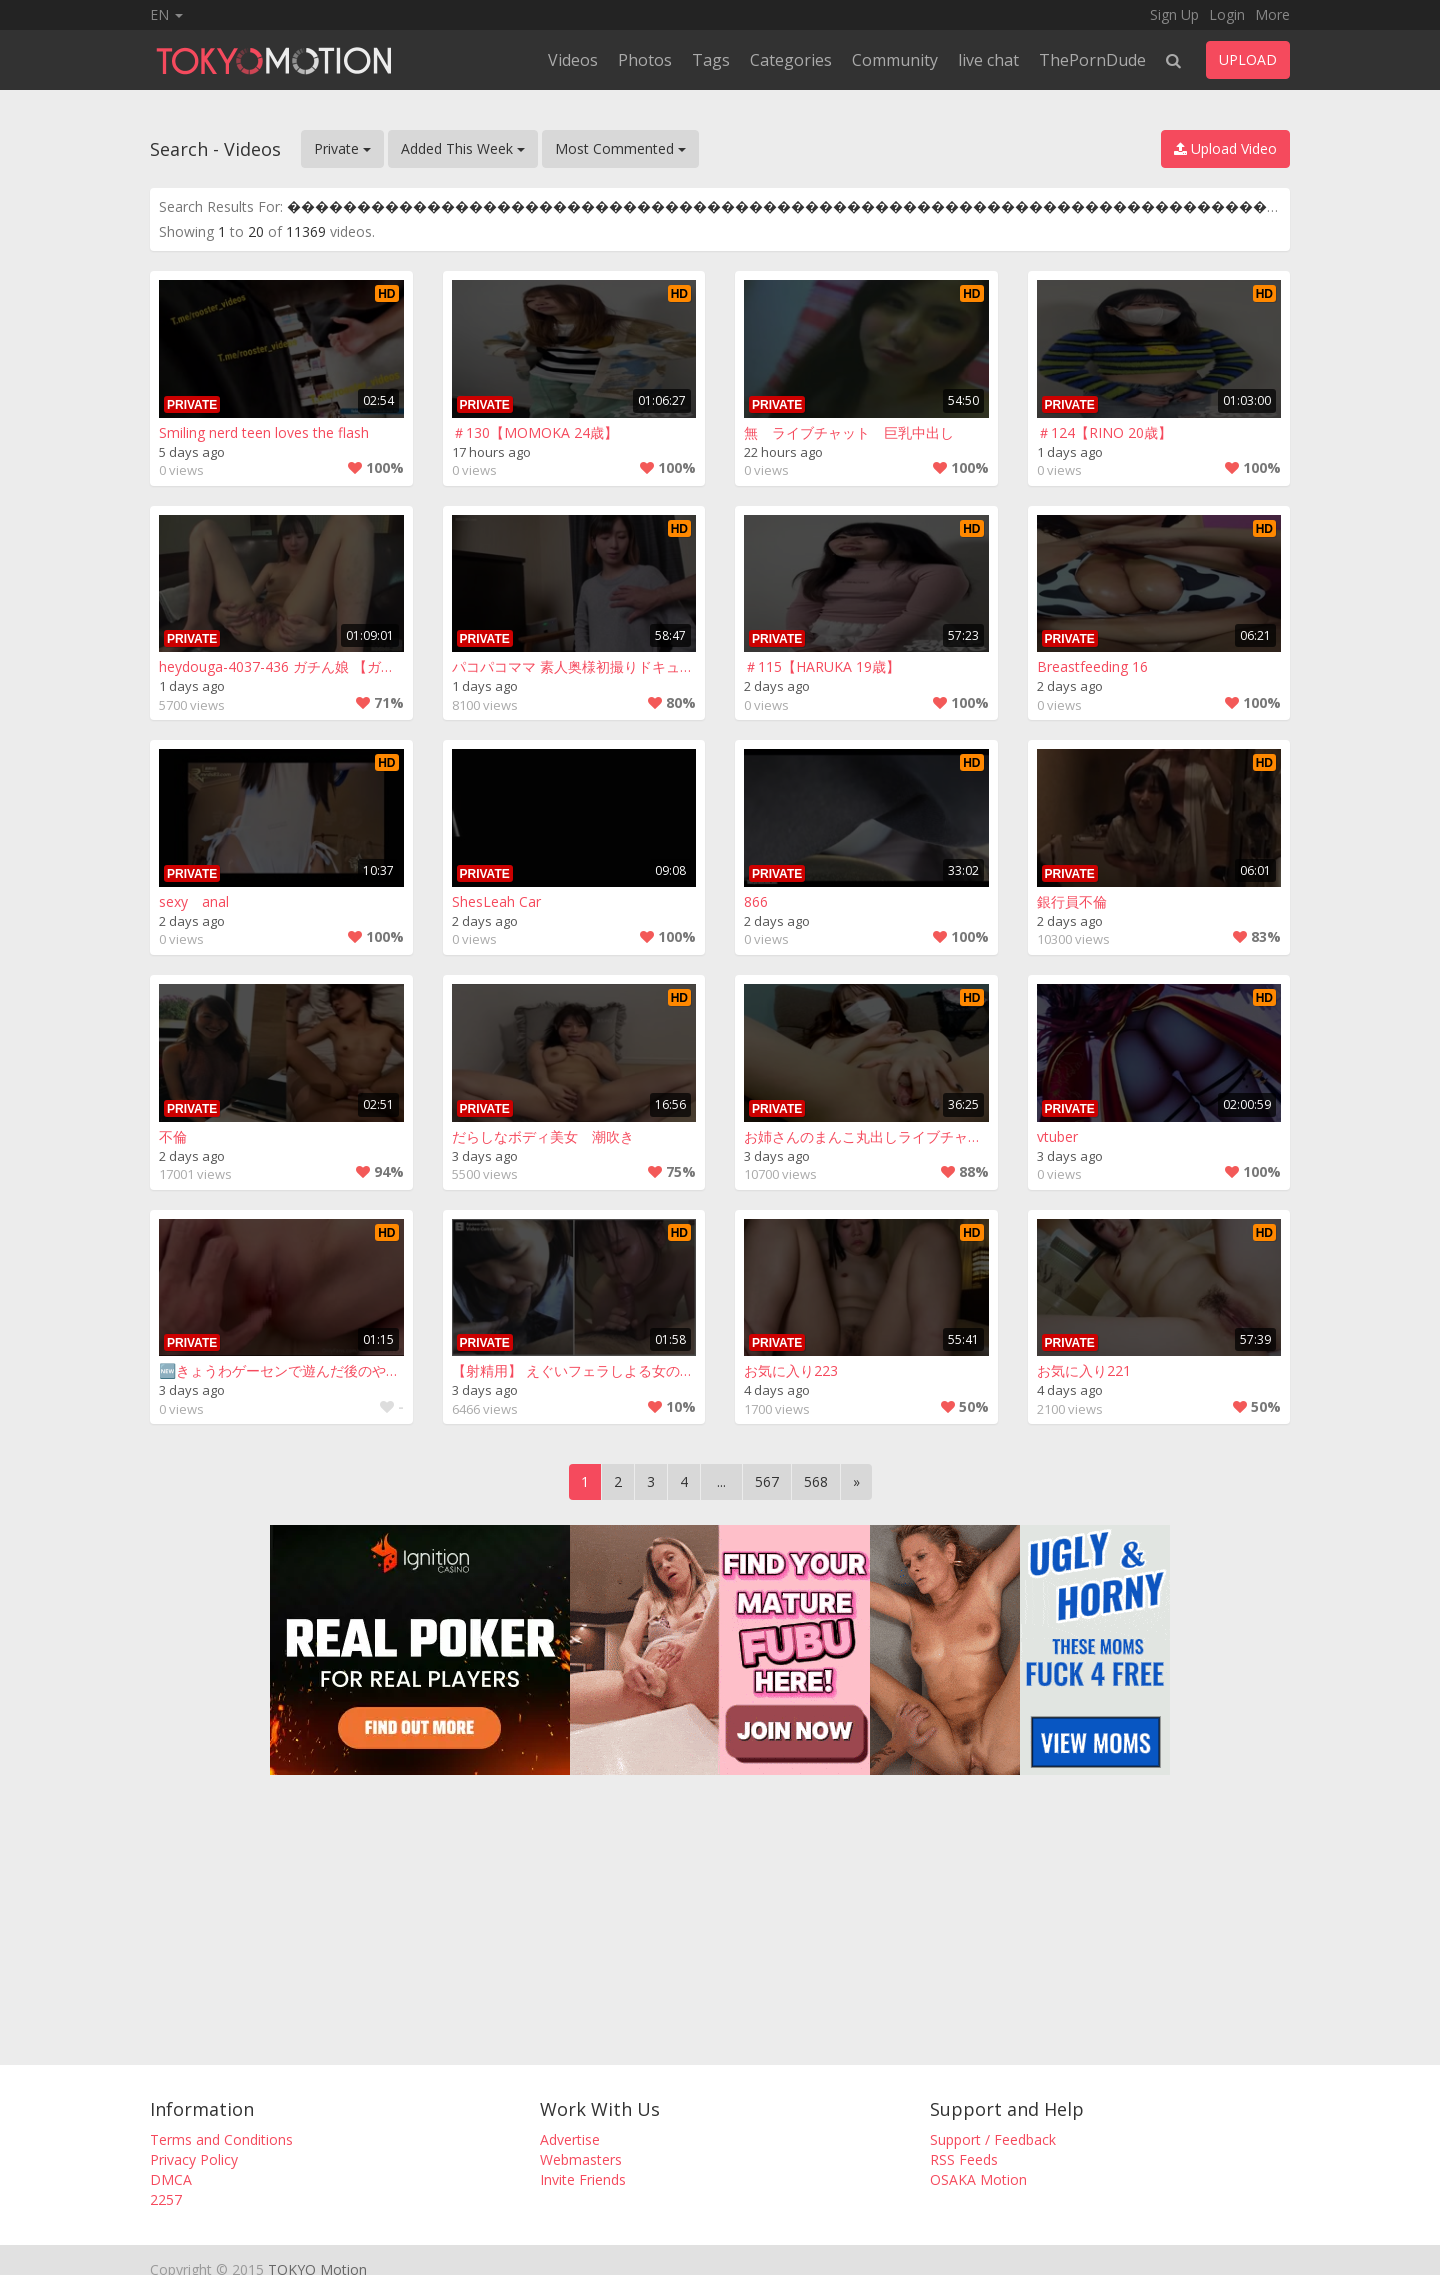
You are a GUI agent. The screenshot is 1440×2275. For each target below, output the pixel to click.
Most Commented (620, 148)
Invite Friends (583, 2179)
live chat (988, 60)
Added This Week (463, 148)
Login (1227, 14)
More (1272, 14)
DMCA (171, 2179)
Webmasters (581, 2159)
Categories (791, 60)
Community (895, 60)
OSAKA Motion (978, 2179)
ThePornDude (1092, 60)
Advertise (570, 2139)
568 (816, 1481)
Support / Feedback (993, 2139)
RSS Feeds (964, 2159)
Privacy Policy (194, 2159)
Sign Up (1174, 14)
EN (166, 14)
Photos (645, 60)
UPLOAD (1248, 59)
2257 (166, 2199)
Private (342, 148)
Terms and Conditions (221, 2139)
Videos (573, 60)
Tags (711, 60)
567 (767, 1481)
